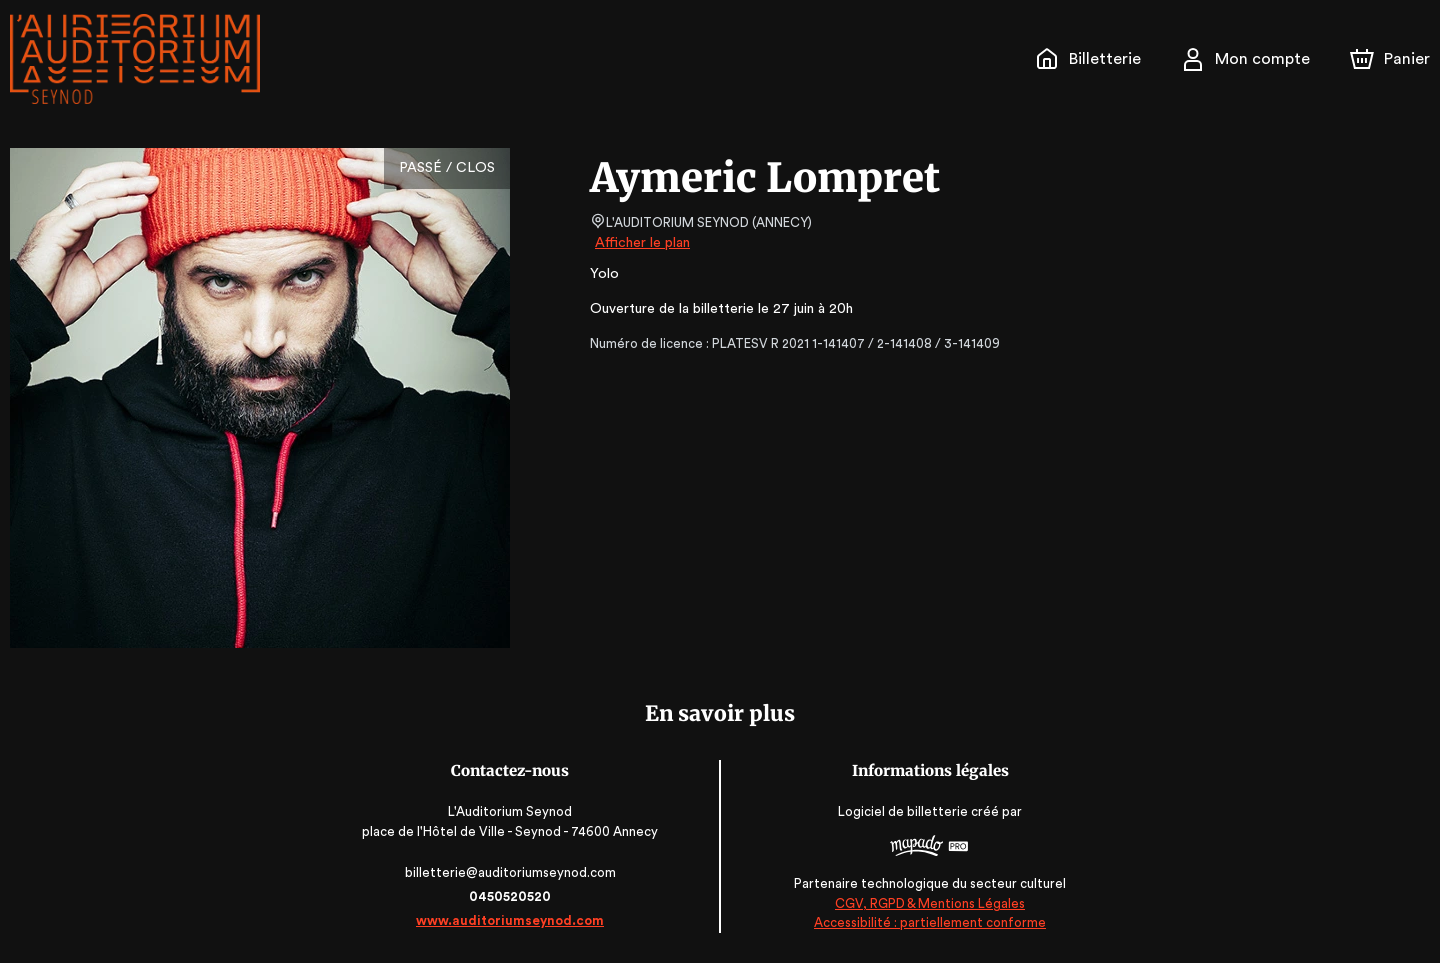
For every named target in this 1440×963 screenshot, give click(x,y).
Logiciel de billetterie (901, 811)
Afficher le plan (641, 243)
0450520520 (513, 896)
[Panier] (1390, 59)
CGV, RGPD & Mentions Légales (927, 903)
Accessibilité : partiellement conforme (927, 922)
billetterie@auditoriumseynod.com (513, 872)
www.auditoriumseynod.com (513, 920)
